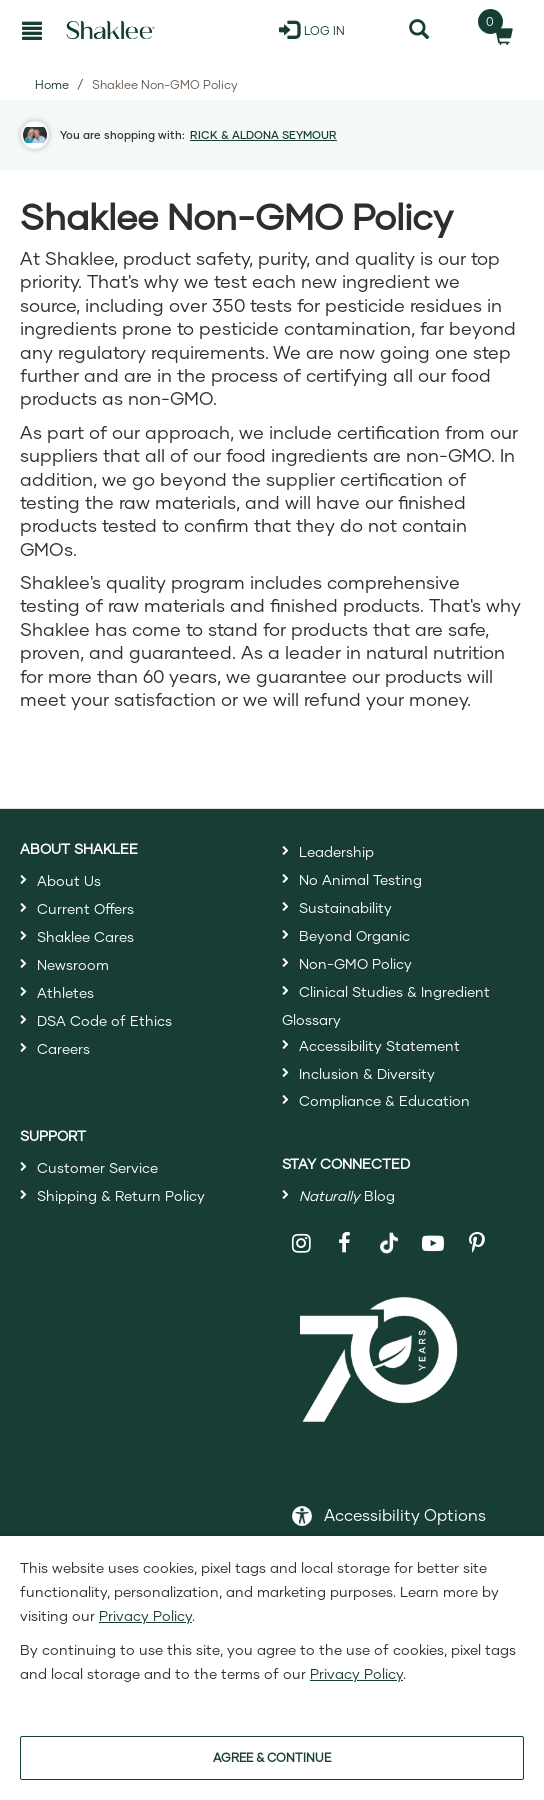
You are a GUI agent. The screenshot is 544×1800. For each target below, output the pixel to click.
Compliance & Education (384, 1100)
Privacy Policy (145, 1615)
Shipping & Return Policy (121, 1195)
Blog (347, 1195)
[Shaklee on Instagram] (301, 1243)
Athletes (65, 992)
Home (52, 84)
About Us (69, 880)
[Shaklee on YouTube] (433, 1243)
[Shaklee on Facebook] (345, 1243)
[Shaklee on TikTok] (389, 1232)
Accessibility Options (405, 1514)
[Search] (419, 30)
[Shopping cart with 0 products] (497, 30)
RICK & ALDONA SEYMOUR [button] (263, 134)
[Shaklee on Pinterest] (477, 1243)
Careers (63, 1048)
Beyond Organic (354, 935)
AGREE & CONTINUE (272, 1757)
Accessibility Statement (379, 1045)
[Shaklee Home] (110, 30)
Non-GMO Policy (355, 963)
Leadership (336, 851)
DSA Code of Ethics (104, 1020)
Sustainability (345, 907)
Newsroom (73, 964)
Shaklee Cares (85, 936)
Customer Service (97, 1167)
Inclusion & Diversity (367, 1073)
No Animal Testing (360, 879)
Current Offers (85, 908)
